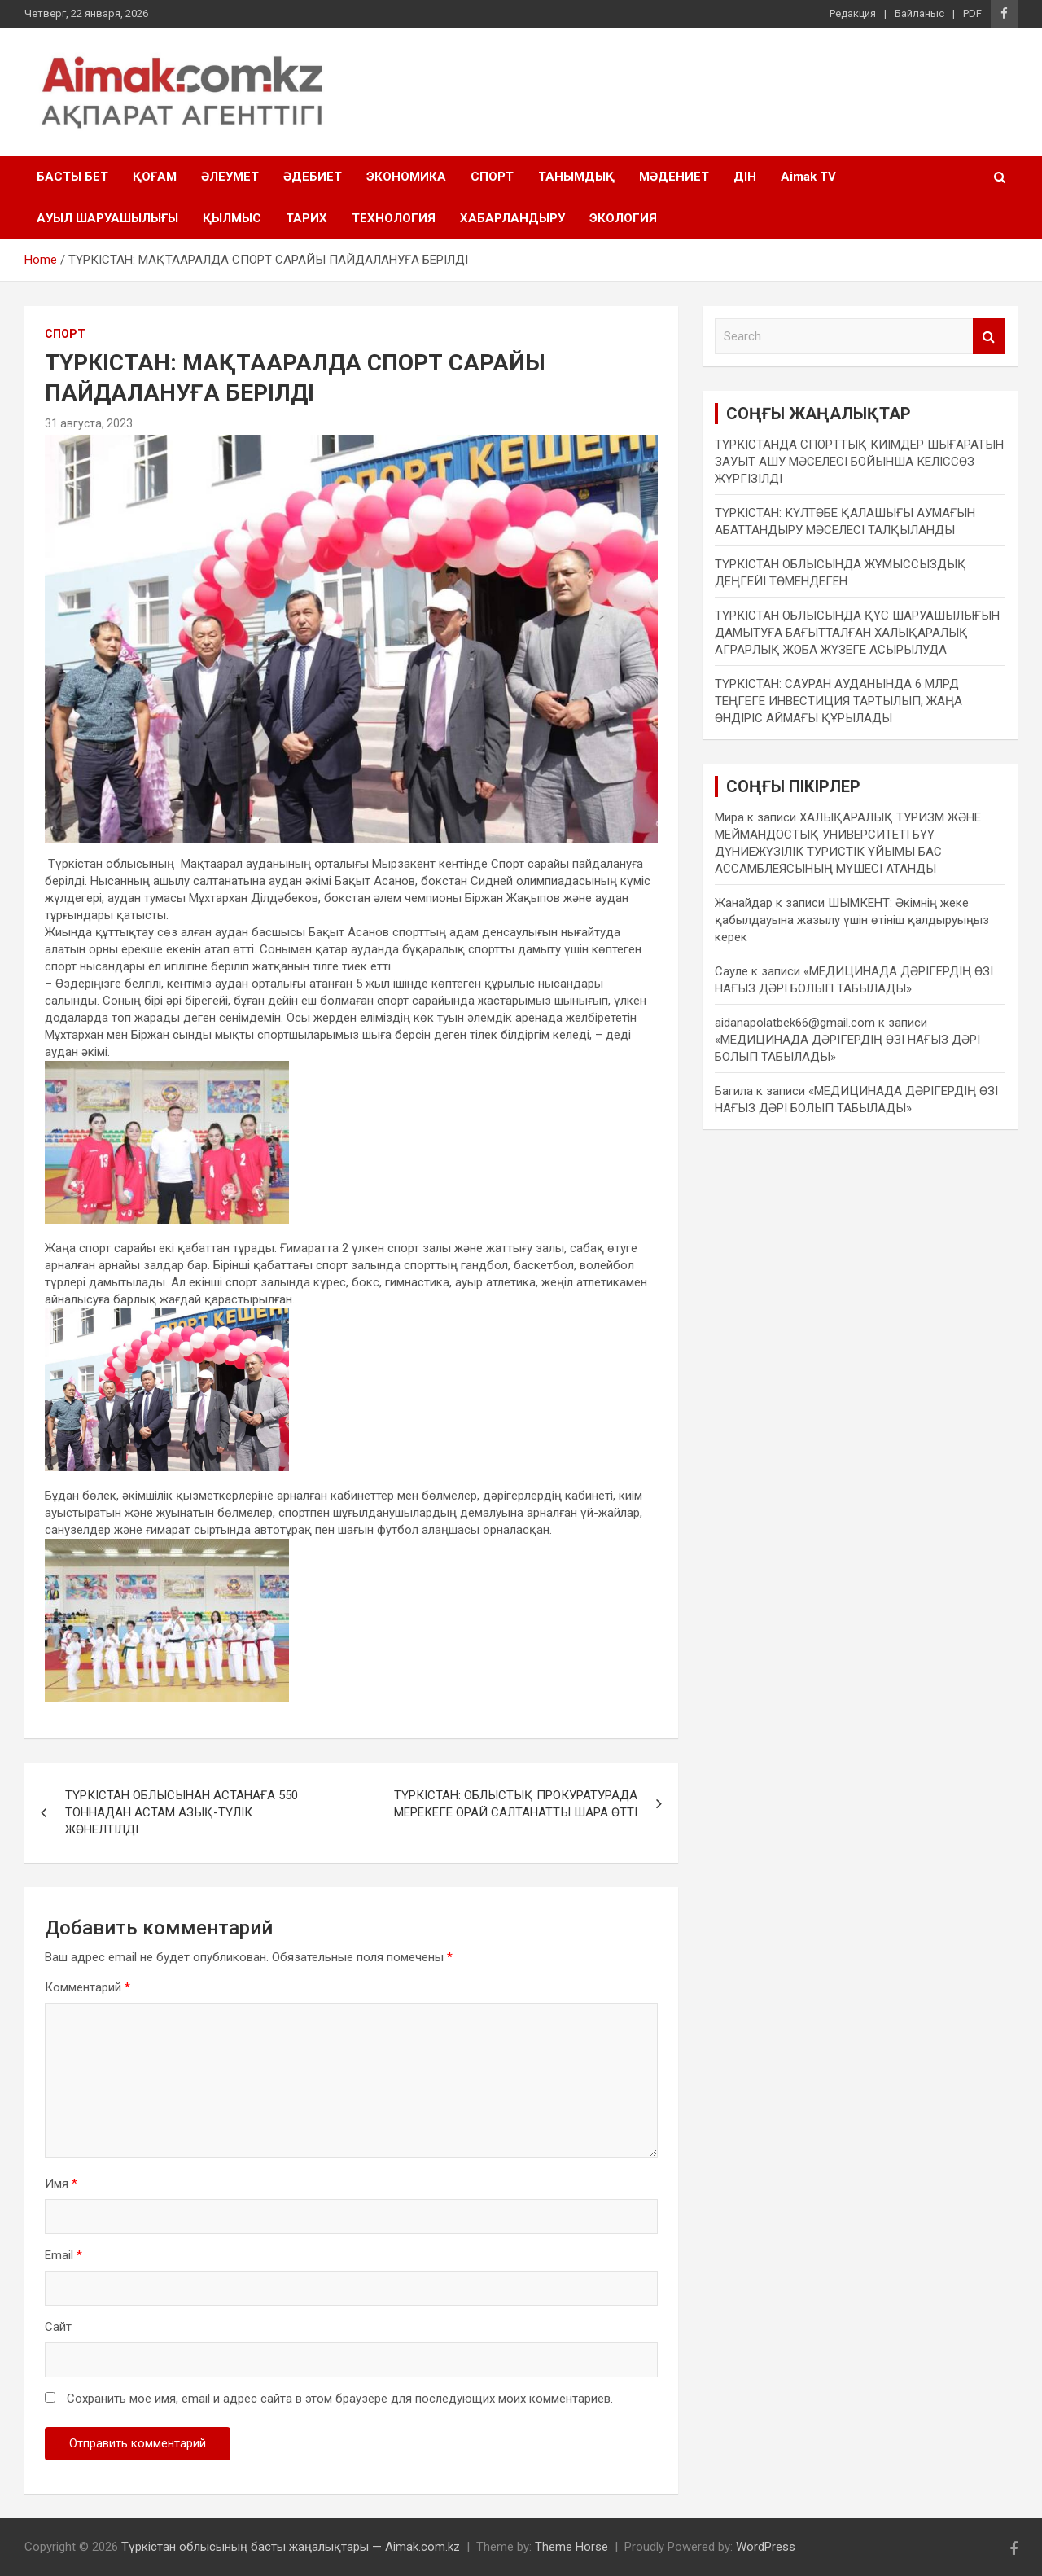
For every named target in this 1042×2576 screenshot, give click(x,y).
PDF (972, 13)
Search (989, 336)
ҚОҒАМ (155, 176)
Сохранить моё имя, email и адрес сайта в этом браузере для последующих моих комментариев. (340, 2398)
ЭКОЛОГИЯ (623, 218)
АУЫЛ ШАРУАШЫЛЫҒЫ (107, 218)
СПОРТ (492, 176)
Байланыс (919, 13)
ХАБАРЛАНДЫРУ (512, 218)
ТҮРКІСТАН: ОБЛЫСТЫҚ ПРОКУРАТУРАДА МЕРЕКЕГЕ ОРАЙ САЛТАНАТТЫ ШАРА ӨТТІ (515, 1804)
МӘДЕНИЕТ (674, 176)
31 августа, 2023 (89, 423)
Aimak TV (808, 176)
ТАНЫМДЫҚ (576, 176)
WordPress (765, 2546)
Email (63, 2255)
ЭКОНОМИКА (406, 176)
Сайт (58, 2327)
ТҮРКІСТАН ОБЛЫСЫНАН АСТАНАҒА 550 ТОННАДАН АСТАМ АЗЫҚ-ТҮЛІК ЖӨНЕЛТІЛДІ (181, 1812)
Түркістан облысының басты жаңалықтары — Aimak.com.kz (290, 2546)
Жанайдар (744, 903)
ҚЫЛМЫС (232, 218)
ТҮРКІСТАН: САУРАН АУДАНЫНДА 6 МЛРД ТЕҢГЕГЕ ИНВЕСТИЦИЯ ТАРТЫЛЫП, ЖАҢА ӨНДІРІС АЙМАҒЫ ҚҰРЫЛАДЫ (838, 701)
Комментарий (87, 1987)
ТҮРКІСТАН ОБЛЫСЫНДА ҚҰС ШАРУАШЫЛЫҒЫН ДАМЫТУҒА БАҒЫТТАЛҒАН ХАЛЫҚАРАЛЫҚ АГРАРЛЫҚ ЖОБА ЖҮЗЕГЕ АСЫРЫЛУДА (857, 632)
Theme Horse (571, 2546)
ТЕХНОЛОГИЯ (394, 218)
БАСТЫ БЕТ (72, 176)
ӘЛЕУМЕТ (230, 176)
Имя (61, 2183)
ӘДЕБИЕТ (312, 176)
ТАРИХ (306, 218)
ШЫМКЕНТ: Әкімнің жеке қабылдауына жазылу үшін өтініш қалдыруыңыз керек (852, 920)
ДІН (744, 176)
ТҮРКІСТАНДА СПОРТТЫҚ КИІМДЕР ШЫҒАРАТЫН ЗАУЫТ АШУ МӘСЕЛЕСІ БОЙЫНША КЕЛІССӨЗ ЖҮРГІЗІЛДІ (859, 461)
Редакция (853, 13)
